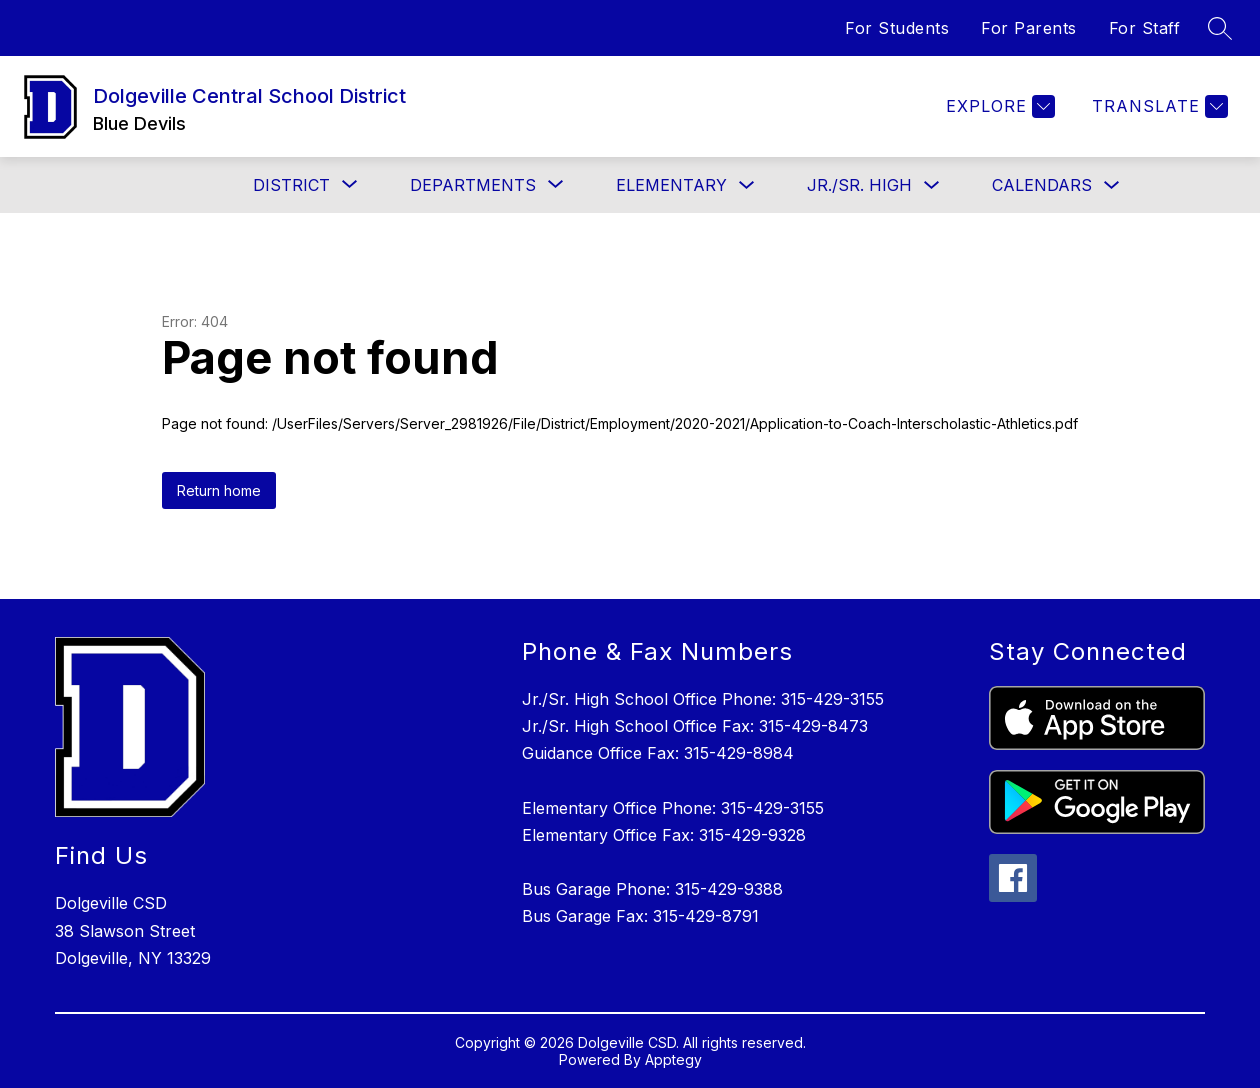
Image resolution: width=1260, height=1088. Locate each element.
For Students (897, 28)
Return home (219, 490)
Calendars (1042, 185)
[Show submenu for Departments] (473, 185)
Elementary (671, 185)
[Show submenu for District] (291, 185)
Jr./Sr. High (859, 185)
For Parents (1029, 28)
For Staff (1145, 28)
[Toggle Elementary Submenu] (747, 185)
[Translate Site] (1157, 106)
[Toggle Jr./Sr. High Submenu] (932, 185)
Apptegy (673, 1059)
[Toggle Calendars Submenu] (1112, 185)
